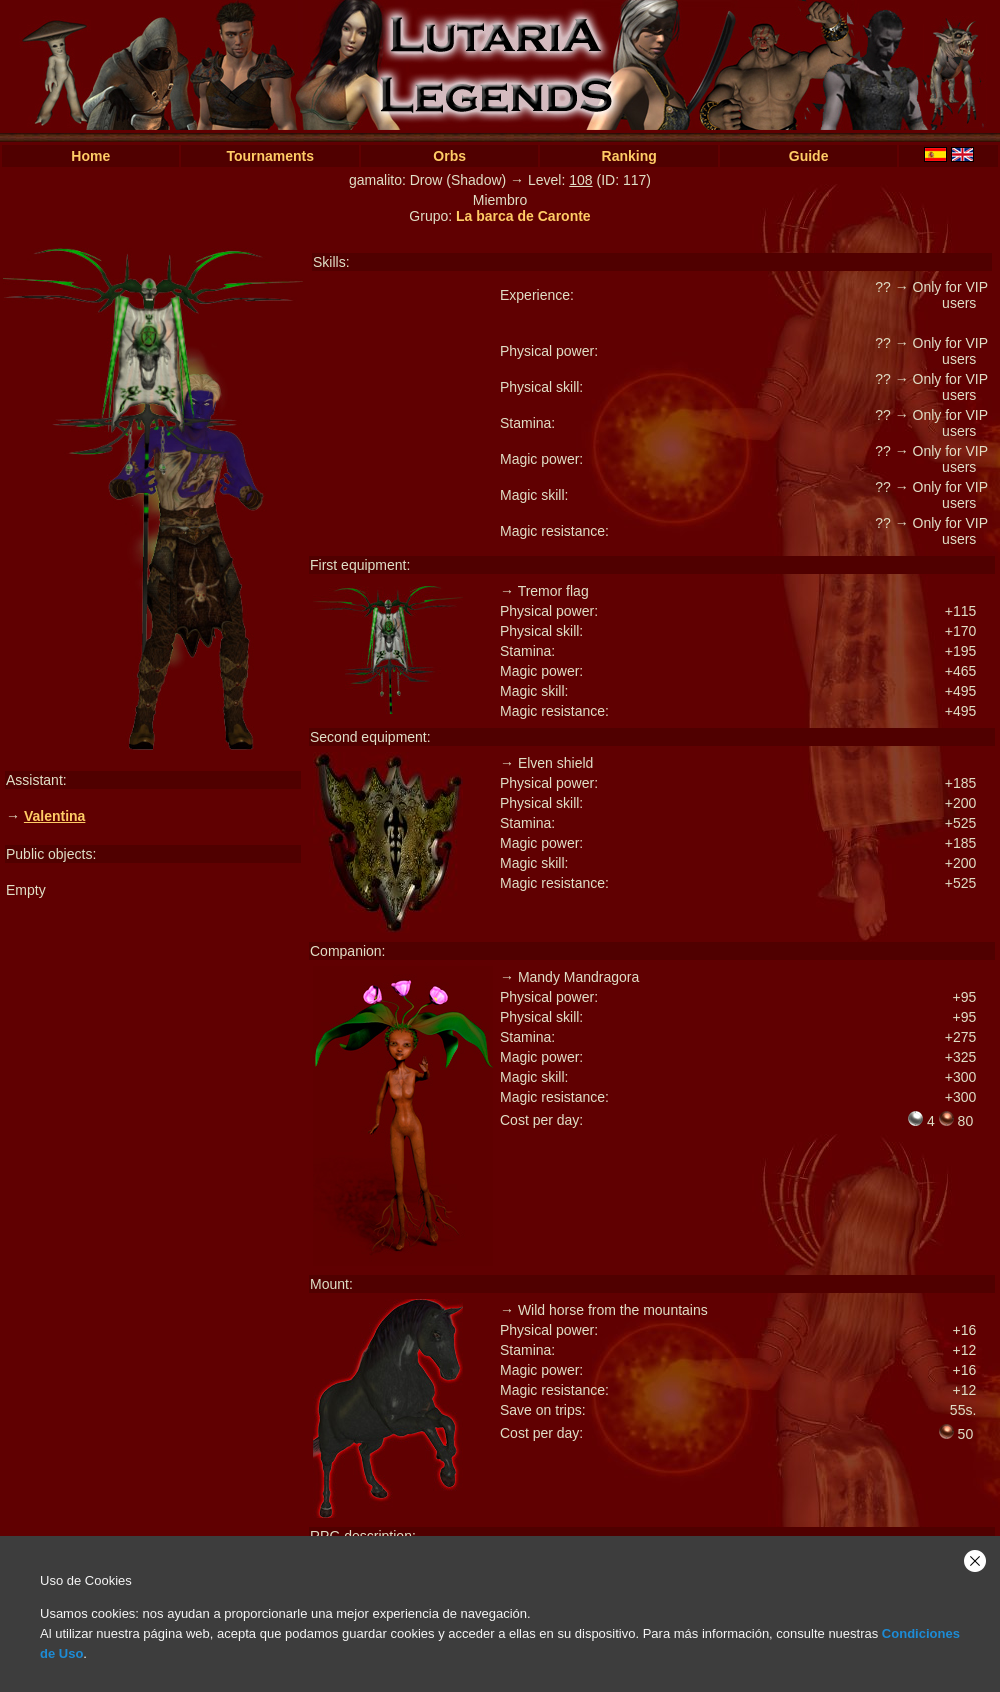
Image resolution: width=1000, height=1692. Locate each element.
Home (90, 156)
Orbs (449, 156)
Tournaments (270, 156)
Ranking (629, 156)
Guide (809, 156)
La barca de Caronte (523, 216)
